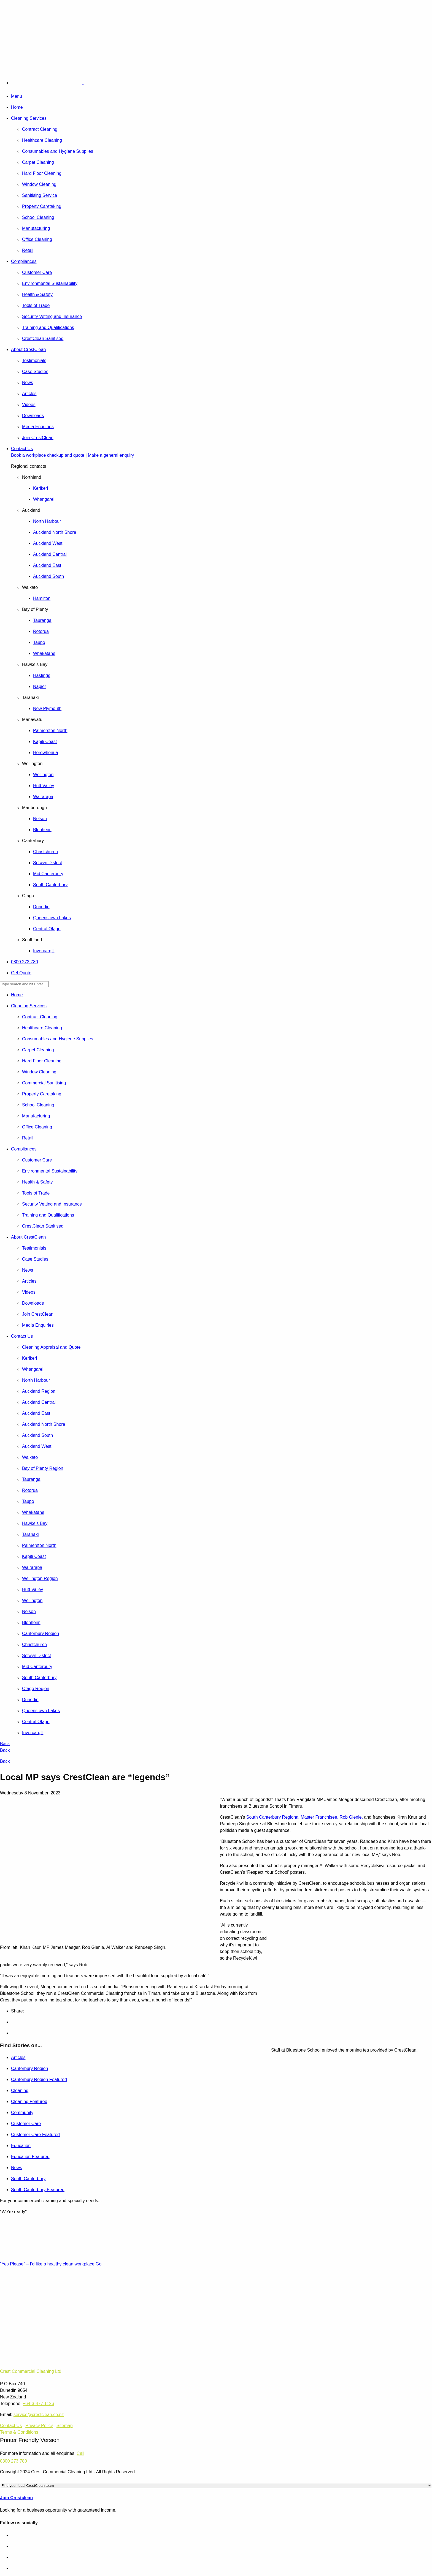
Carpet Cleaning (38, 162)
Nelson (40, 818)
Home (17, 107)
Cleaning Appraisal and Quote (51, 1347)
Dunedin (41, 906)
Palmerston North (50, 730)
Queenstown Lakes (52, 917)
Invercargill (43, 950)
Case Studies (35, 371)
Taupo (39, 642)
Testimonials (34, 360)
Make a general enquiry (111, 455)
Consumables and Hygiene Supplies (57, 151)
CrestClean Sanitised (42, 338)
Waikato (30, 1457)
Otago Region (35, 1688)
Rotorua (41, 631)
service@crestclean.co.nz (38, 2414)
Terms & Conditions (19, 2432)
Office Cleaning (37, 239)
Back (5, 1743)
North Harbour (47, 521)
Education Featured (30, 2156)
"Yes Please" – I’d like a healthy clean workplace (47, 2264)
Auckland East (47, 565)
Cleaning (19, 2090)
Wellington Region (40, 1578)
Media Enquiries (38, 426)
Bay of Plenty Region (42, 1468)
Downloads (33, 415)
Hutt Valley (43, 785)
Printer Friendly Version (30, 2440)
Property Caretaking (41, 206)
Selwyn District (47, 862)
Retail (27, 250)
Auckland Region (38, 1391)
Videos (29, 404)
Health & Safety (37, 294)
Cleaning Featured (29, 2101)
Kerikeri (40, 488)
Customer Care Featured (35, 2134)
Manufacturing (36, 228)
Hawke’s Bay (34, 1523)
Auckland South (48, 576)
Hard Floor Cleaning (41, 173)
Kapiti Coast (45, 741)
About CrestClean (28, 349)
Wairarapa (43, 796)
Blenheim (42, 829)
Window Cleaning (39, 184)
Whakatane (44, 653)
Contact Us (22, 448)
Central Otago (47, 928)
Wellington (43, 774)
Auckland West (47, 543)
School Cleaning (38, 217)
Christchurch (45, 851)
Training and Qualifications (48, 327)
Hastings (41, 675)
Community (22, 2112)
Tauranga (42, 620)
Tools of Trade (36, 305)
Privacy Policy (39, 2425)
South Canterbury (50, 884)
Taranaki (30, 1534)
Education (21, 2145)
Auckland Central (50, 554)
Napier (39, 686)
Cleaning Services (29, 118)
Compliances (23, 261)
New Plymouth (47, 708)
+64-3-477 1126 (38, 2403)
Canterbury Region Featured (39, 2079)
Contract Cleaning (39, 129)
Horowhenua (45, 752)
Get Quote (21, 972)
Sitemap (64, 2425)
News (27, 382)
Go (98, 2264)
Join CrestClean (37, 437)
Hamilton (41, 598)
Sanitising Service (39, 195)
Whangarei (43, 499)
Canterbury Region (40, 1633)
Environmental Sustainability (49, 283)
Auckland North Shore (54, 532)
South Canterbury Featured (37, 2189)
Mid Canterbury (48, 873)
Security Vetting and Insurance (52, 316)
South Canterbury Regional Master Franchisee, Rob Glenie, (304, 1817)
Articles (29, 393)
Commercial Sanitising (44, 1083)
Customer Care (37, 272)
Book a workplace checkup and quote (47, 455)
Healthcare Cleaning (42, 140)
